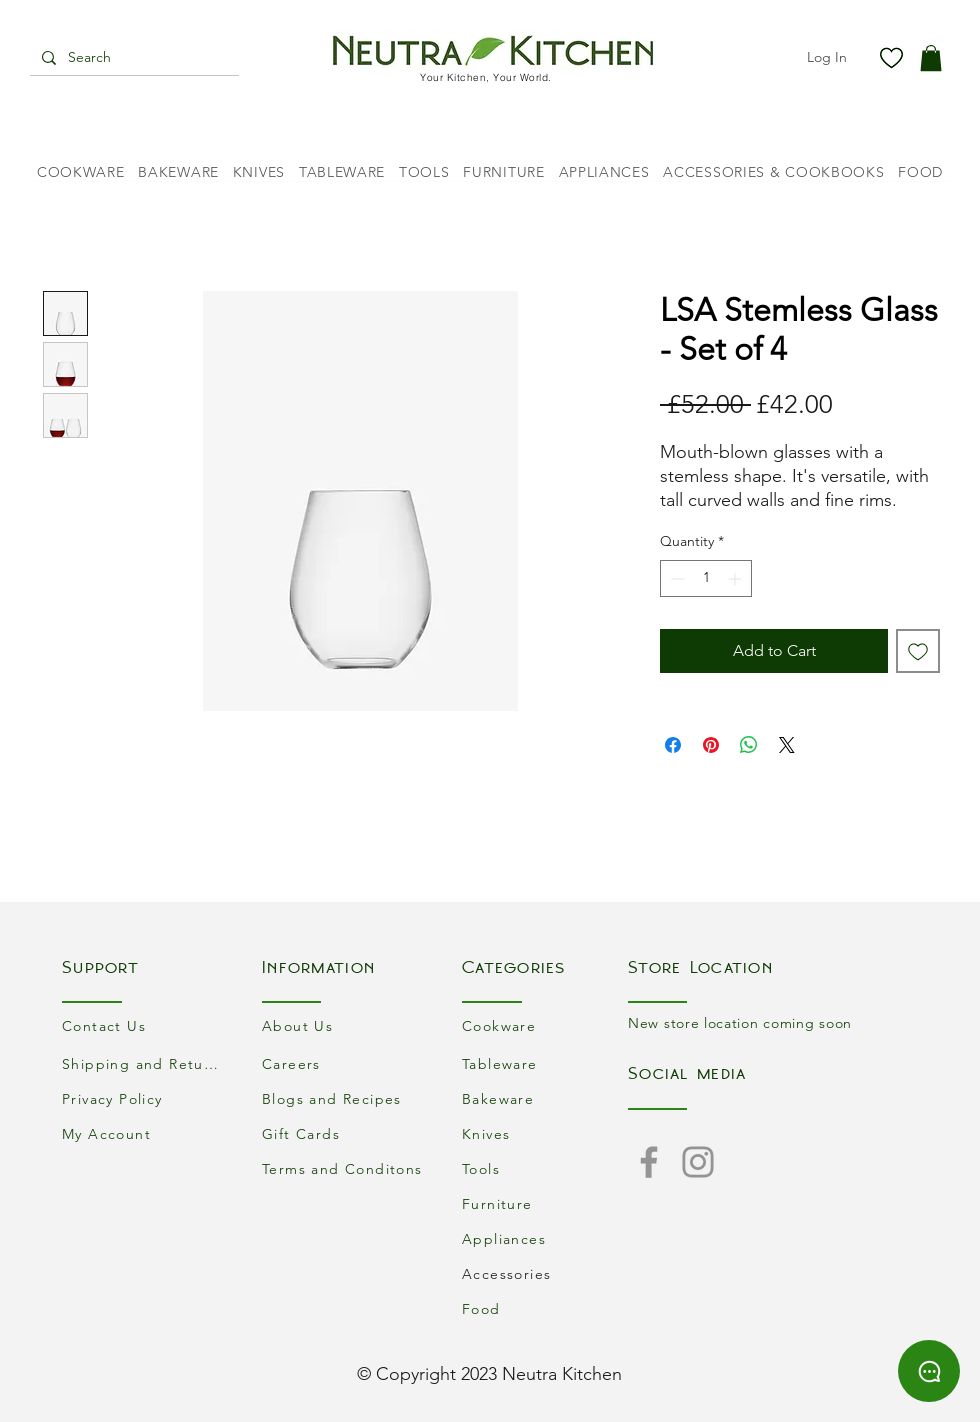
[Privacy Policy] (145, 1098)
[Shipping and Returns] (145, 1063)
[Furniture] (545, 1203)
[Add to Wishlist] (918, 651)
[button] (931, 58)
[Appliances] (545, 1238)
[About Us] (345, 1025)
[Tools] (545, 1168)
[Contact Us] (145, 1025)
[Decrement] (675, 578)
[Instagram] (698, 1162)
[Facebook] (649, 1162)
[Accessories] (545, 1273)
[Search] (132, 58)
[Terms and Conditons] (345, 1168)
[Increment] (736, 578)
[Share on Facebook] (673, 745)
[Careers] (345, 1063)
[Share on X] (787, 745)
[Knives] (545, 1133)
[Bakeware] (545, 1098)
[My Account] (145, 1133)
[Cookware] (545, 1025)
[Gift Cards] (345, 1133)
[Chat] (929, 1371)
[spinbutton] (706, 578)
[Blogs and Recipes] (345, 1098)
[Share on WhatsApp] (749, 745)
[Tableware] (545, 1063)
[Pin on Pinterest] (711, 745)
